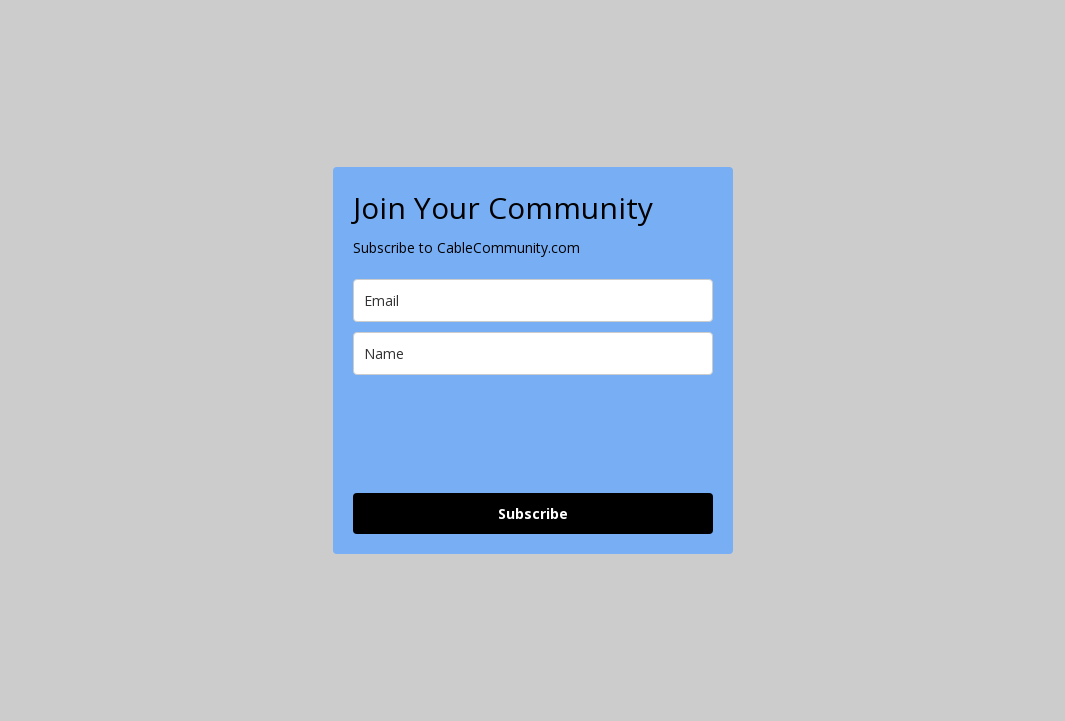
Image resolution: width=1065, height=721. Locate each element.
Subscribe (533, 513)
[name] (533, 353)
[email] (533, 300)
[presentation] (505, 434)
